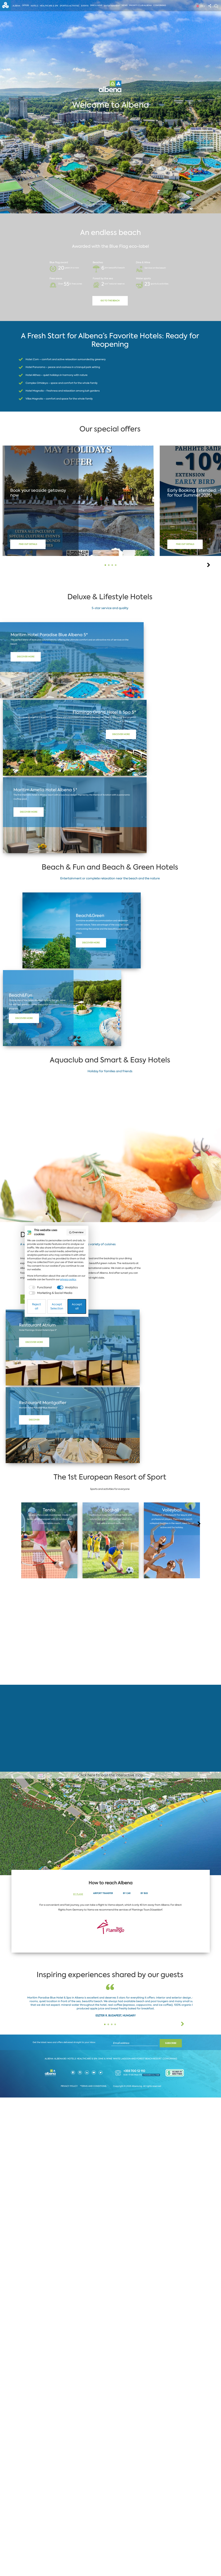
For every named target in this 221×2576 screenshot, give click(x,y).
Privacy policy (63, 1680)
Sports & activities (71, 6)
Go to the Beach (110, 333)
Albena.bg (65, 1653)
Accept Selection (111, 2564)
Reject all (71, 2564)
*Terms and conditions (87, 1680)
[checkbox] (65, 2553)
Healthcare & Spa (50, 6)
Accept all (150, 2564)
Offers (26, 6)
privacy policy (151, 2545)
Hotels (35, 6)
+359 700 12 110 (134, 1664)
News (126, 6)
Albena (17, 6)
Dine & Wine (98, 6)
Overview (159, 2516)
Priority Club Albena (142, 6)
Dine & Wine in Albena (35, 1084)
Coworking (161, 6)
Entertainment (114, 6)
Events (86, 6)
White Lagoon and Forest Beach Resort (137, 1653)
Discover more (35, 1384)
